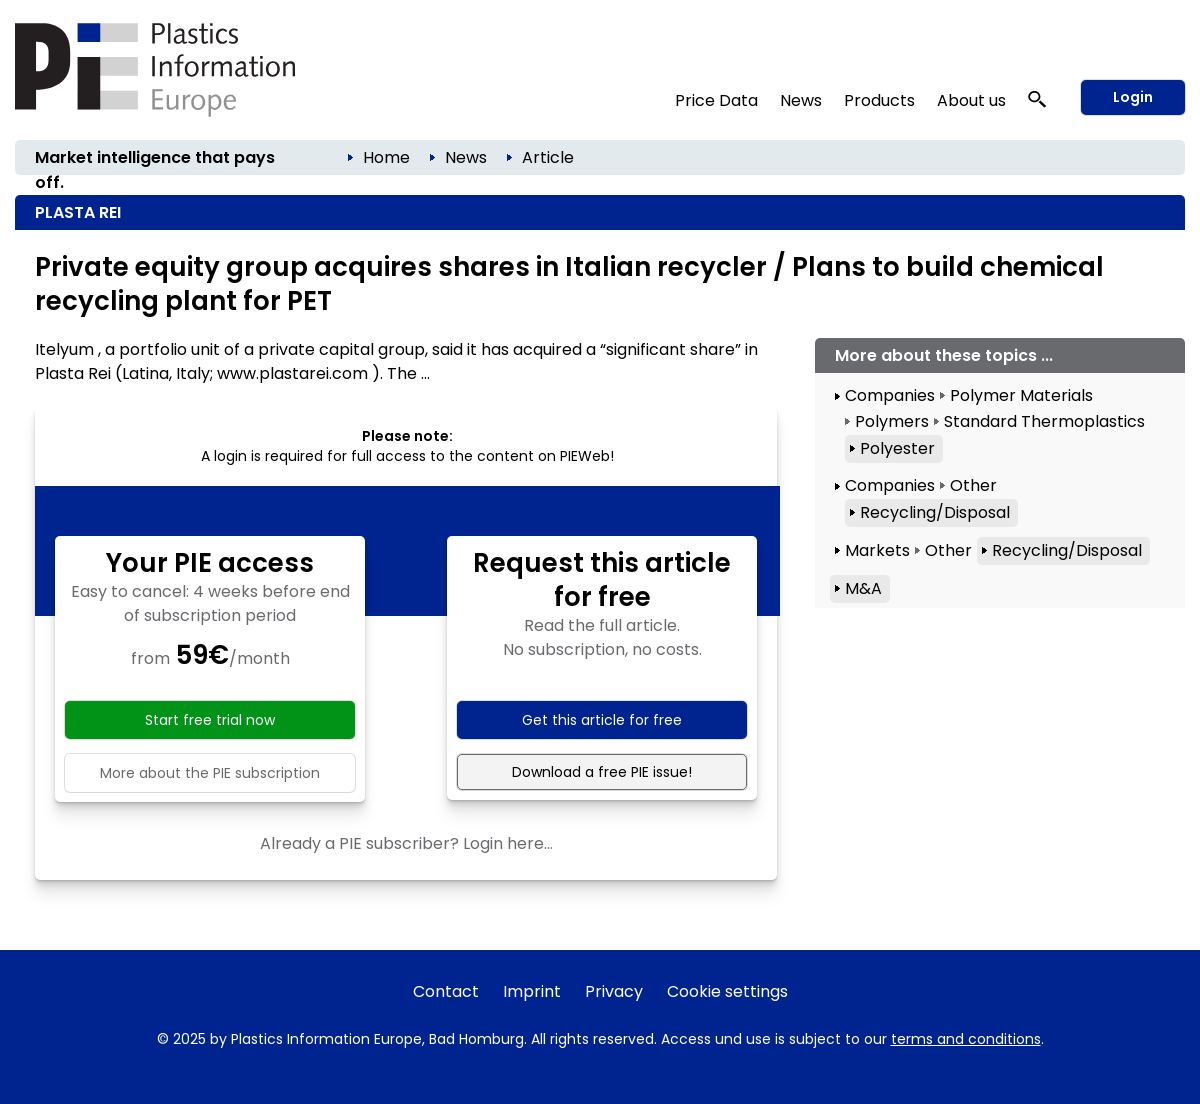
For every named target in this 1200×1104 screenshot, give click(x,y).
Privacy (614, 991)
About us (971, 100)
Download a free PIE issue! (602, 772)
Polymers (892, 421)
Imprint (532, 991)
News (801, 100)
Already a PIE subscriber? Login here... (406, 843)
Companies (890, 395)
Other (973, 485)
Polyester (897, 448)
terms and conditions (966, 1039)
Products (879, 100)
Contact (446, 991)
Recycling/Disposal (935, 512)
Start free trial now (210, 720)
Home (386, 157)
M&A (863, 588)
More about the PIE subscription (210, 773)
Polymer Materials (1021, 395)
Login (1133, 97)
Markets (877, 550)
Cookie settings (727, 991)
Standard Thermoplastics (1044, 421)
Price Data (716, 100)
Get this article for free (602, 720)
